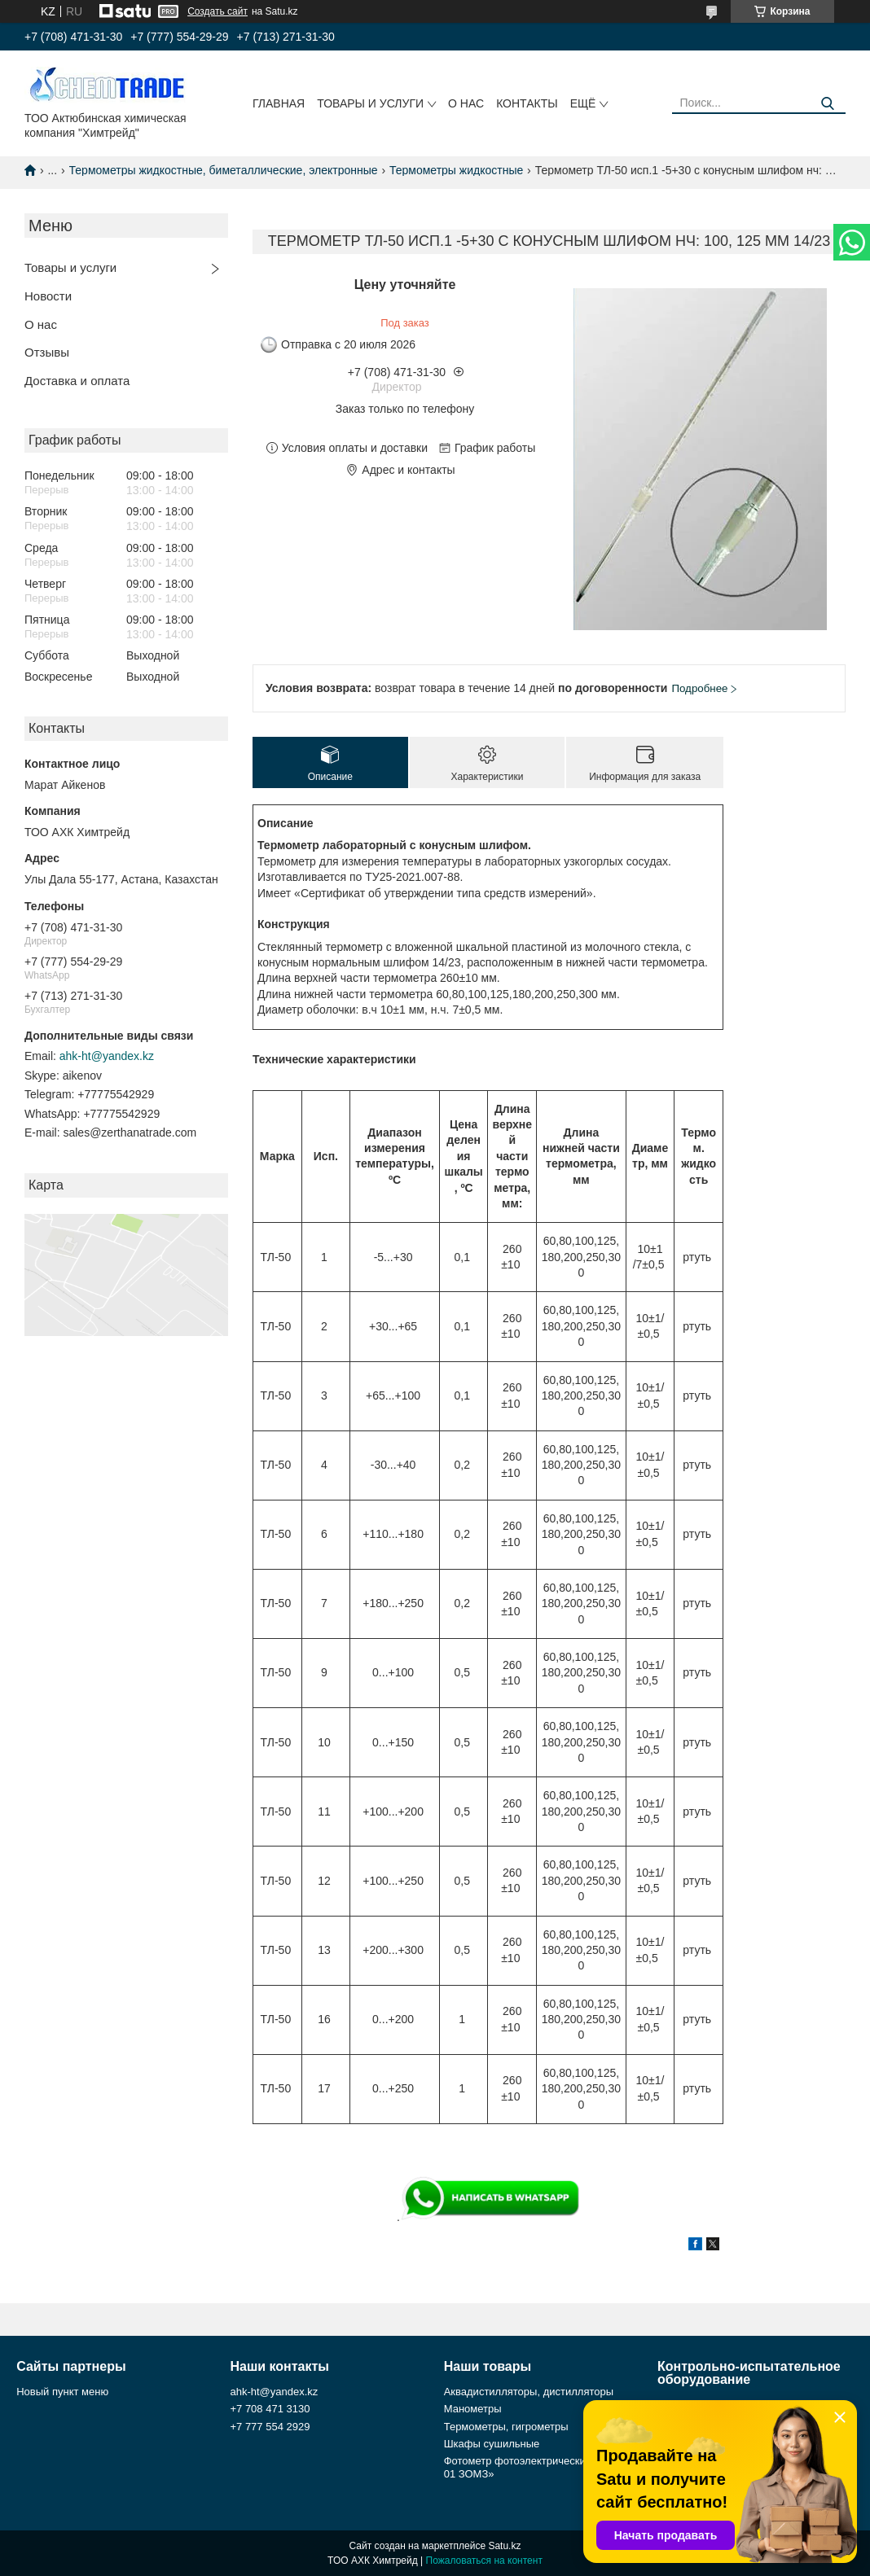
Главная (279, 103)
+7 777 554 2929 (270, 2426)
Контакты (527, 103)
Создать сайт (217, 11)
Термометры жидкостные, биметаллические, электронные (223, 170)
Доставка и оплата (77, 381)
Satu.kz (504, 2546)
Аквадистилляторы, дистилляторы (528, 2391)
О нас (466, 103)
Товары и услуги (370, 103)
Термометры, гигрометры (506, 2426)
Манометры (473, 2409)
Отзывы (46, 352)
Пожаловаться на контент (484, 2560)
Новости (48, 296)
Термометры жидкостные (456, 170)
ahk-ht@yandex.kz (106, 1055)
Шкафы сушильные (492, 2444)
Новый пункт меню (62, 2391)
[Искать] (827, 104)
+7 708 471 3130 (270, 2409)
